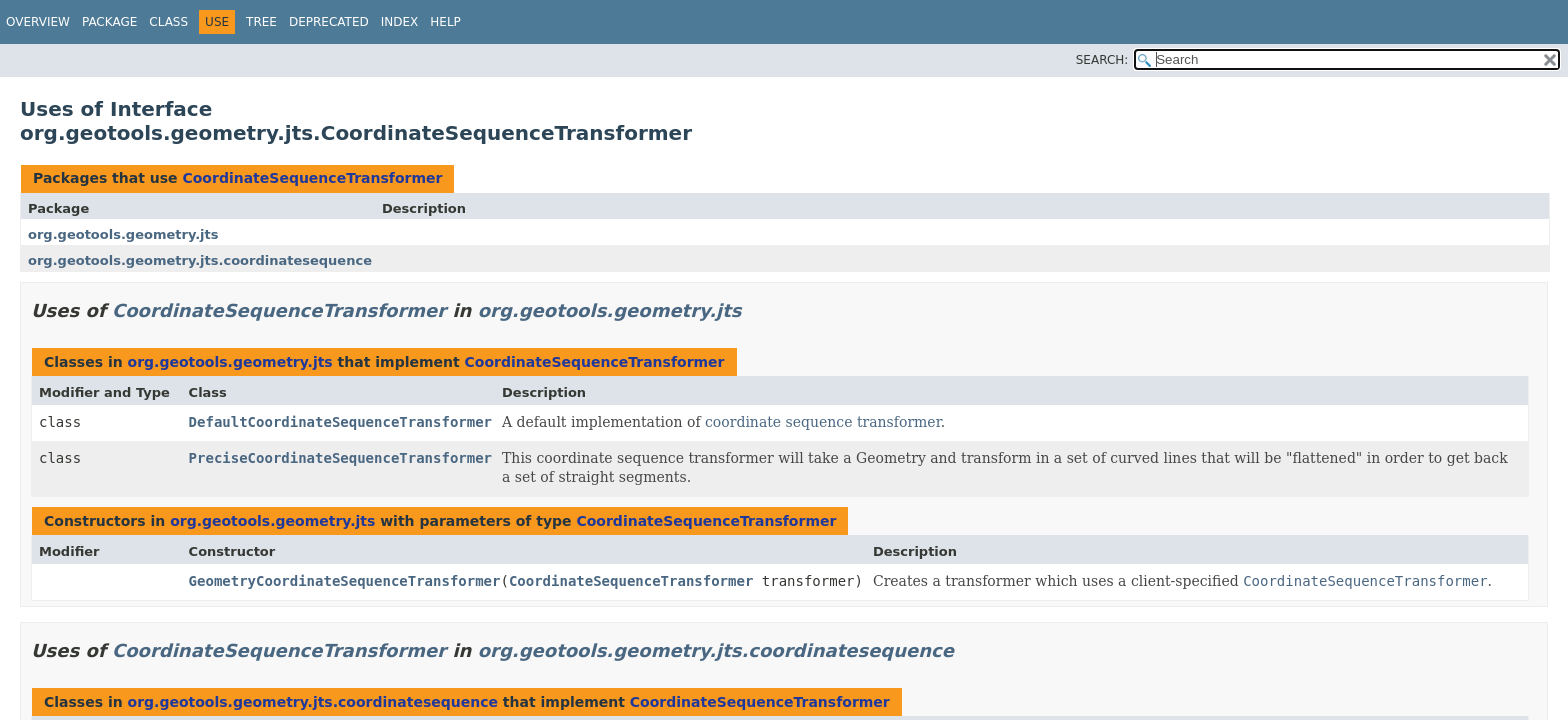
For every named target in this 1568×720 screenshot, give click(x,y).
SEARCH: (1102, 60)
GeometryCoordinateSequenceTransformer (345, 581)
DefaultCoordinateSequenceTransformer (340, 422)
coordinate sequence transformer (823, 422)
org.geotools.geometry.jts (123, 234)
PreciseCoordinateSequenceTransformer (340, 458)
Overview (38, 22)
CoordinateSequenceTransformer (312, 178)
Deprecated (329, 22)
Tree (261, 22)
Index (400, 22)
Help (445, 22)
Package (109, 22)
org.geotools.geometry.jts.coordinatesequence (200, 260)
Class (168, 22)
